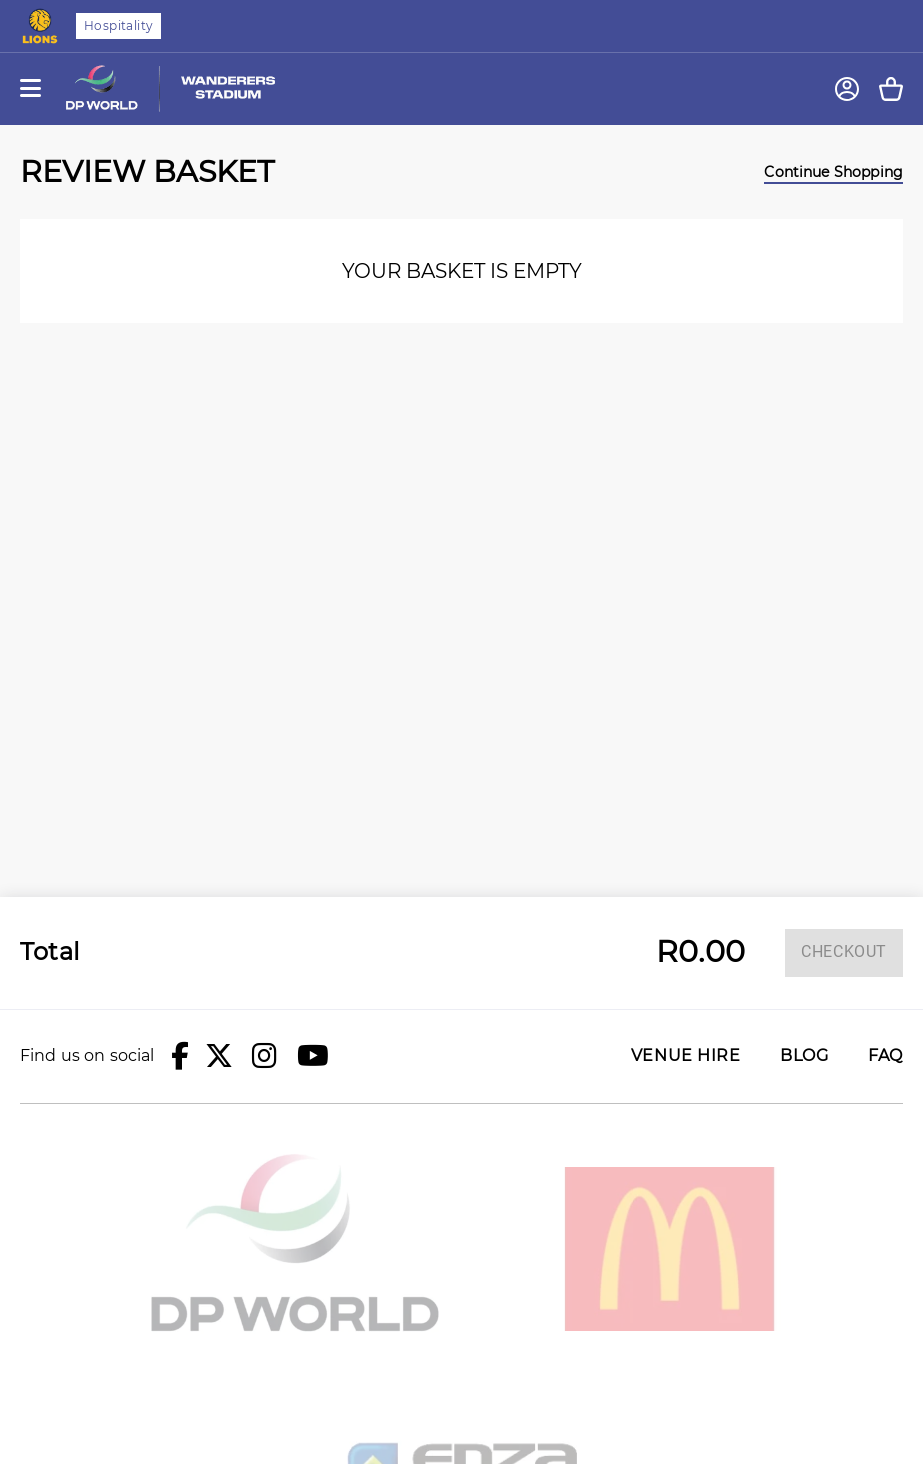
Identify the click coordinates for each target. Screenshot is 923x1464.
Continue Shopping (833, 172)
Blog (804, 1056)
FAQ (885, 1056)
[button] (180, 1056)
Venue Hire (685, 1056)
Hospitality (118, 25)
